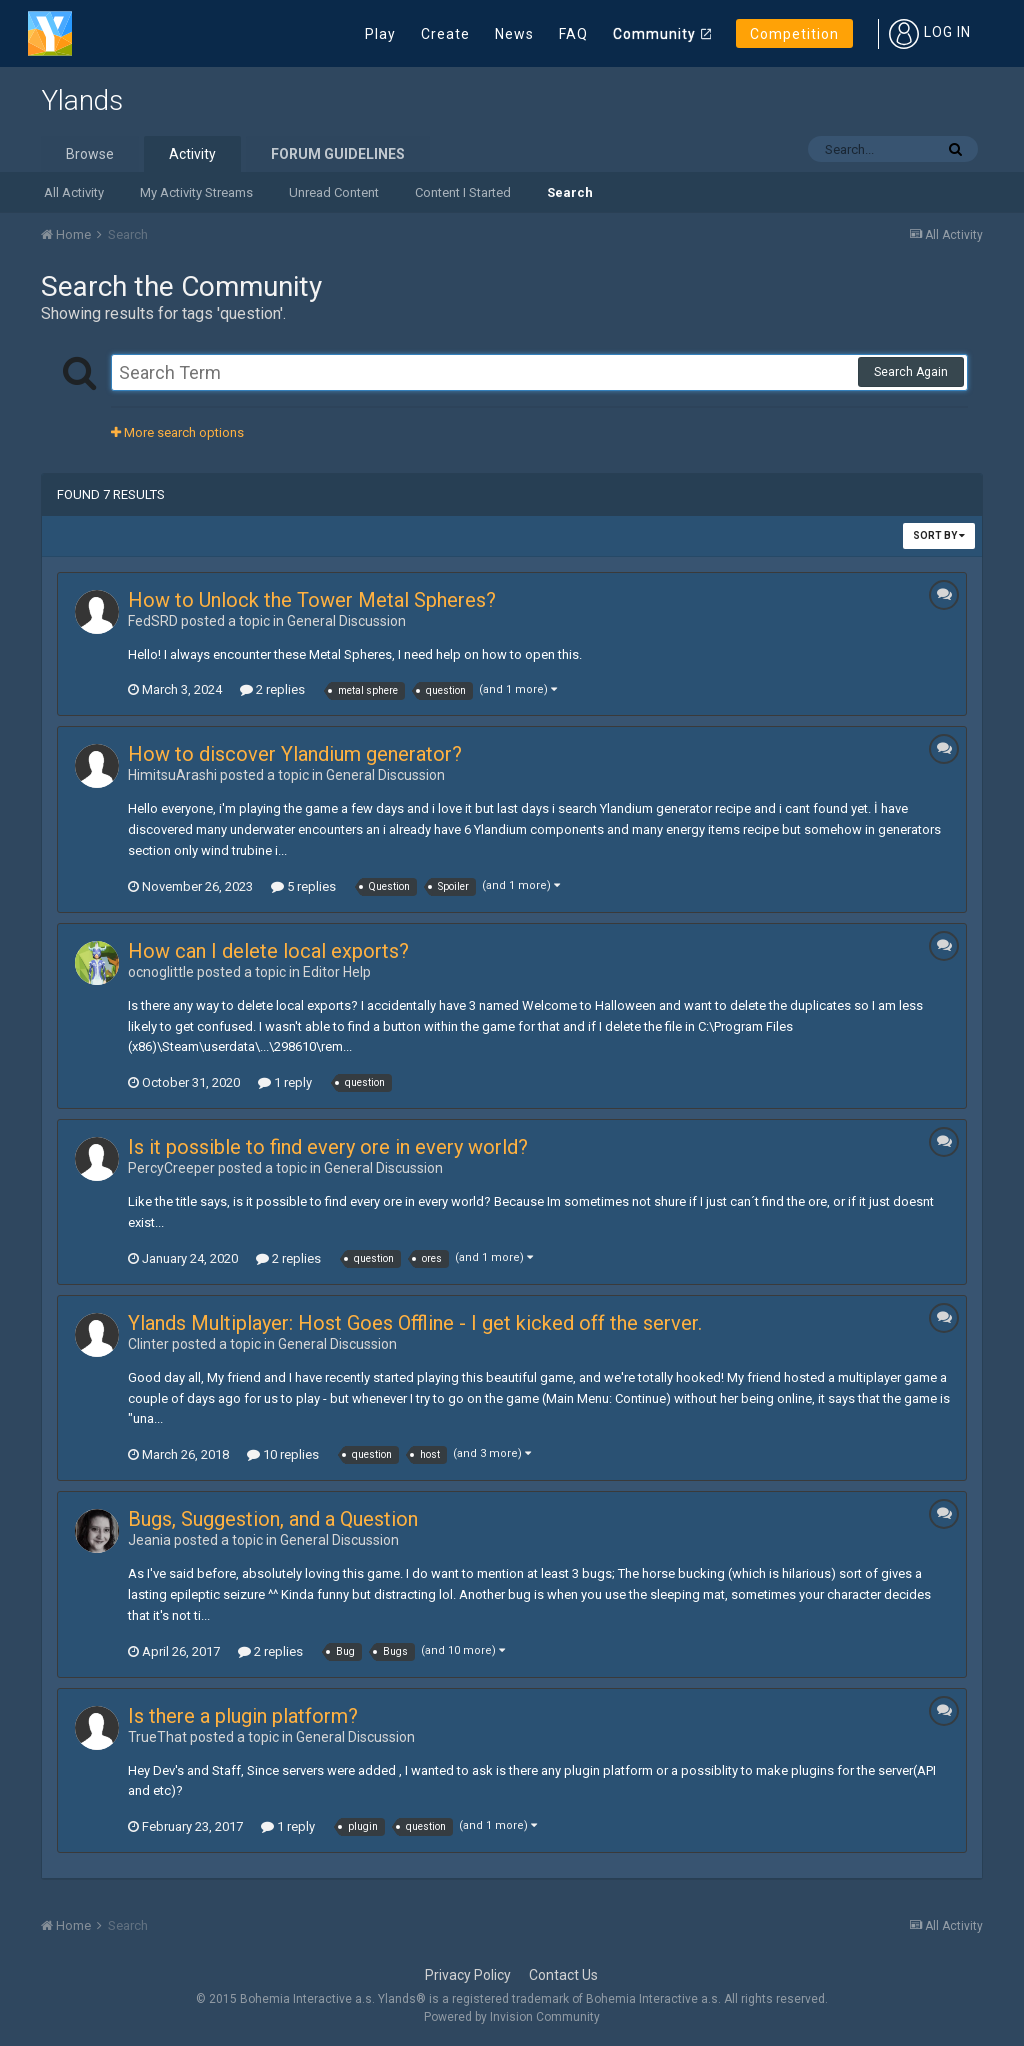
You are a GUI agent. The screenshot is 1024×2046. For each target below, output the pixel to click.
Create (445, 34)
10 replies (283, 1454)
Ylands (82, 100)
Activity (192, 154)
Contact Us (563, 1975)
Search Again (911, 372)
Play (380, 34)
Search (570, 192)
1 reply (285, 1082)
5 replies (303, 886)
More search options (177, 432)
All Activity (74, 192)
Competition (794, 34)
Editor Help (337, 972)
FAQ (573, 34)
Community (654, 34)
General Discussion (346, 621)
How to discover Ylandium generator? (295, 754)
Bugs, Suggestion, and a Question (273, 1519)
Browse (90, 154)
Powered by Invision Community (512, 2017)
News (514, 34)
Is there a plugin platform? (243, 1716)
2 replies (272, 689)
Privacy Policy (468, 1975)
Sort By (939, 535)
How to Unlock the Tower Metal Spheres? (312, 600)
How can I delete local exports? (268, 951)
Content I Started (463, 192)
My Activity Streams (196, 192)
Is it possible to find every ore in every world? (328, 1147)
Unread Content (334, 192)
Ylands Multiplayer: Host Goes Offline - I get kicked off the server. (415, 1323)
